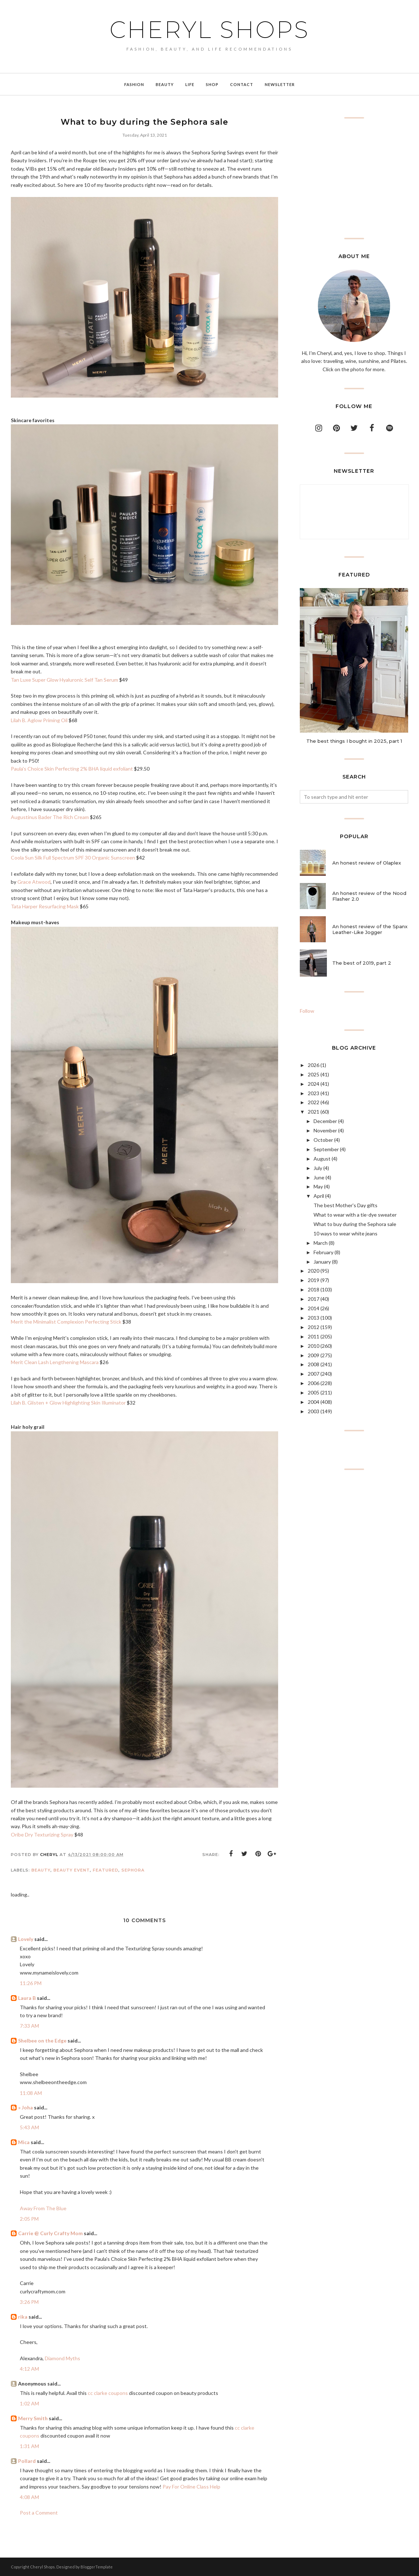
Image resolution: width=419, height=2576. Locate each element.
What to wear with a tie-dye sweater (355, 1215)
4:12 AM (29, 2369)
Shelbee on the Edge (42, 2040)
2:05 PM (29, 2219)
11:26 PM (31, 1983)
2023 (313, 1093)
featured (105, 1870)
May (318, 1186)
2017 (313, 1299)
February (323, 1252)
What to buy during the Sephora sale (355, 1224)
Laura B (27, 1998)
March (321, 1243)
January (322, 1262)
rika (23, 2317)
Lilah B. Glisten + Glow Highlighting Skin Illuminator (68, 1403)
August (322, 1159)
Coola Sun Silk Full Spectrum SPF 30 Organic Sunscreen (73, 857)
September (326, 1149)
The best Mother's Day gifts (345, 1205)
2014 (313, 1308)
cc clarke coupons (108, 2393)
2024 (313, 1084)
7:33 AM (29, 2026)
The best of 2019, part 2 (361, 963)
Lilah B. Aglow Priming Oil (39, 720)
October (323, 1140)
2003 (313, 1411)
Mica (24, 2142)
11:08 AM (31, 2093)
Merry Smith (33, 2418)
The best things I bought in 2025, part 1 (354, 741)
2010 (313, 1346)
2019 (313, 1280)
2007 (313, 1374)
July (318, 1168)
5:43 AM (29, 2127)
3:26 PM (29, 2302)
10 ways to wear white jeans (345, 1233)
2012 (313, 1327)
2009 (313, 1355)
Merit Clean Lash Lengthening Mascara (55, 1362)
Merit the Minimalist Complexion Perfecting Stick (66, 1322)
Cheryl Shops (209, 30)
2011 (313, 1336)
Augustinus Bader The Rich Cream (50, 817)
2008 (313, 1364)
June (319, 1177)
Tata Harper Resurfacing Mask (45, 906)
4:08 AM (29, 2497)
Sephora (132, 1870)
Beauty (41, 1870)
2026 (313, 1065)
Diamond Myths (62, 2358)
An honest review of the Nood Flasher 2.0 (369, 896)
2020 (313, 1271)
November (325, 1130)
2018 (313, 1289)
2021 (313, 1112)
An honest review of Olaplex (366, 863)
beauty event (71, 1870)
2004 (313, 1402)
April (319, 1196)
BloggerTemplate (97, 2566)
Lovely (25, 1939)
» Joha (25, 2107)
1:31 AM (29, 2446)
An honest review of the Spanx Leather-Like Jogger (369, 929)
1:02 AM (29, 2403)
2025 (313, 1074)
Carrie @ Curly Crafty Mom (50, 2233)
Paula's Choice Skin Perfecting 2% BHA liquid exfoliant (72, 769)
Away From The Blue (43, 2208)
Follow (307, 1011)
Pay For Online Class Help (191, 2486)
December (325, 1121)
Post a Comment (39, 2512)
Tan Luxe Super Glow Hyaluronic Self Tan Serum (64, 680)
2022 (313, 1102)
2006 (313, 1383)
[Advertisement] (354, 178)
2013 (313, 1318)
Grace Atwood (34, 882)
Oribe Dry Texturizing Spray (42, 1834)
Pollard (27, 2461)
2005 (313, 1392)
